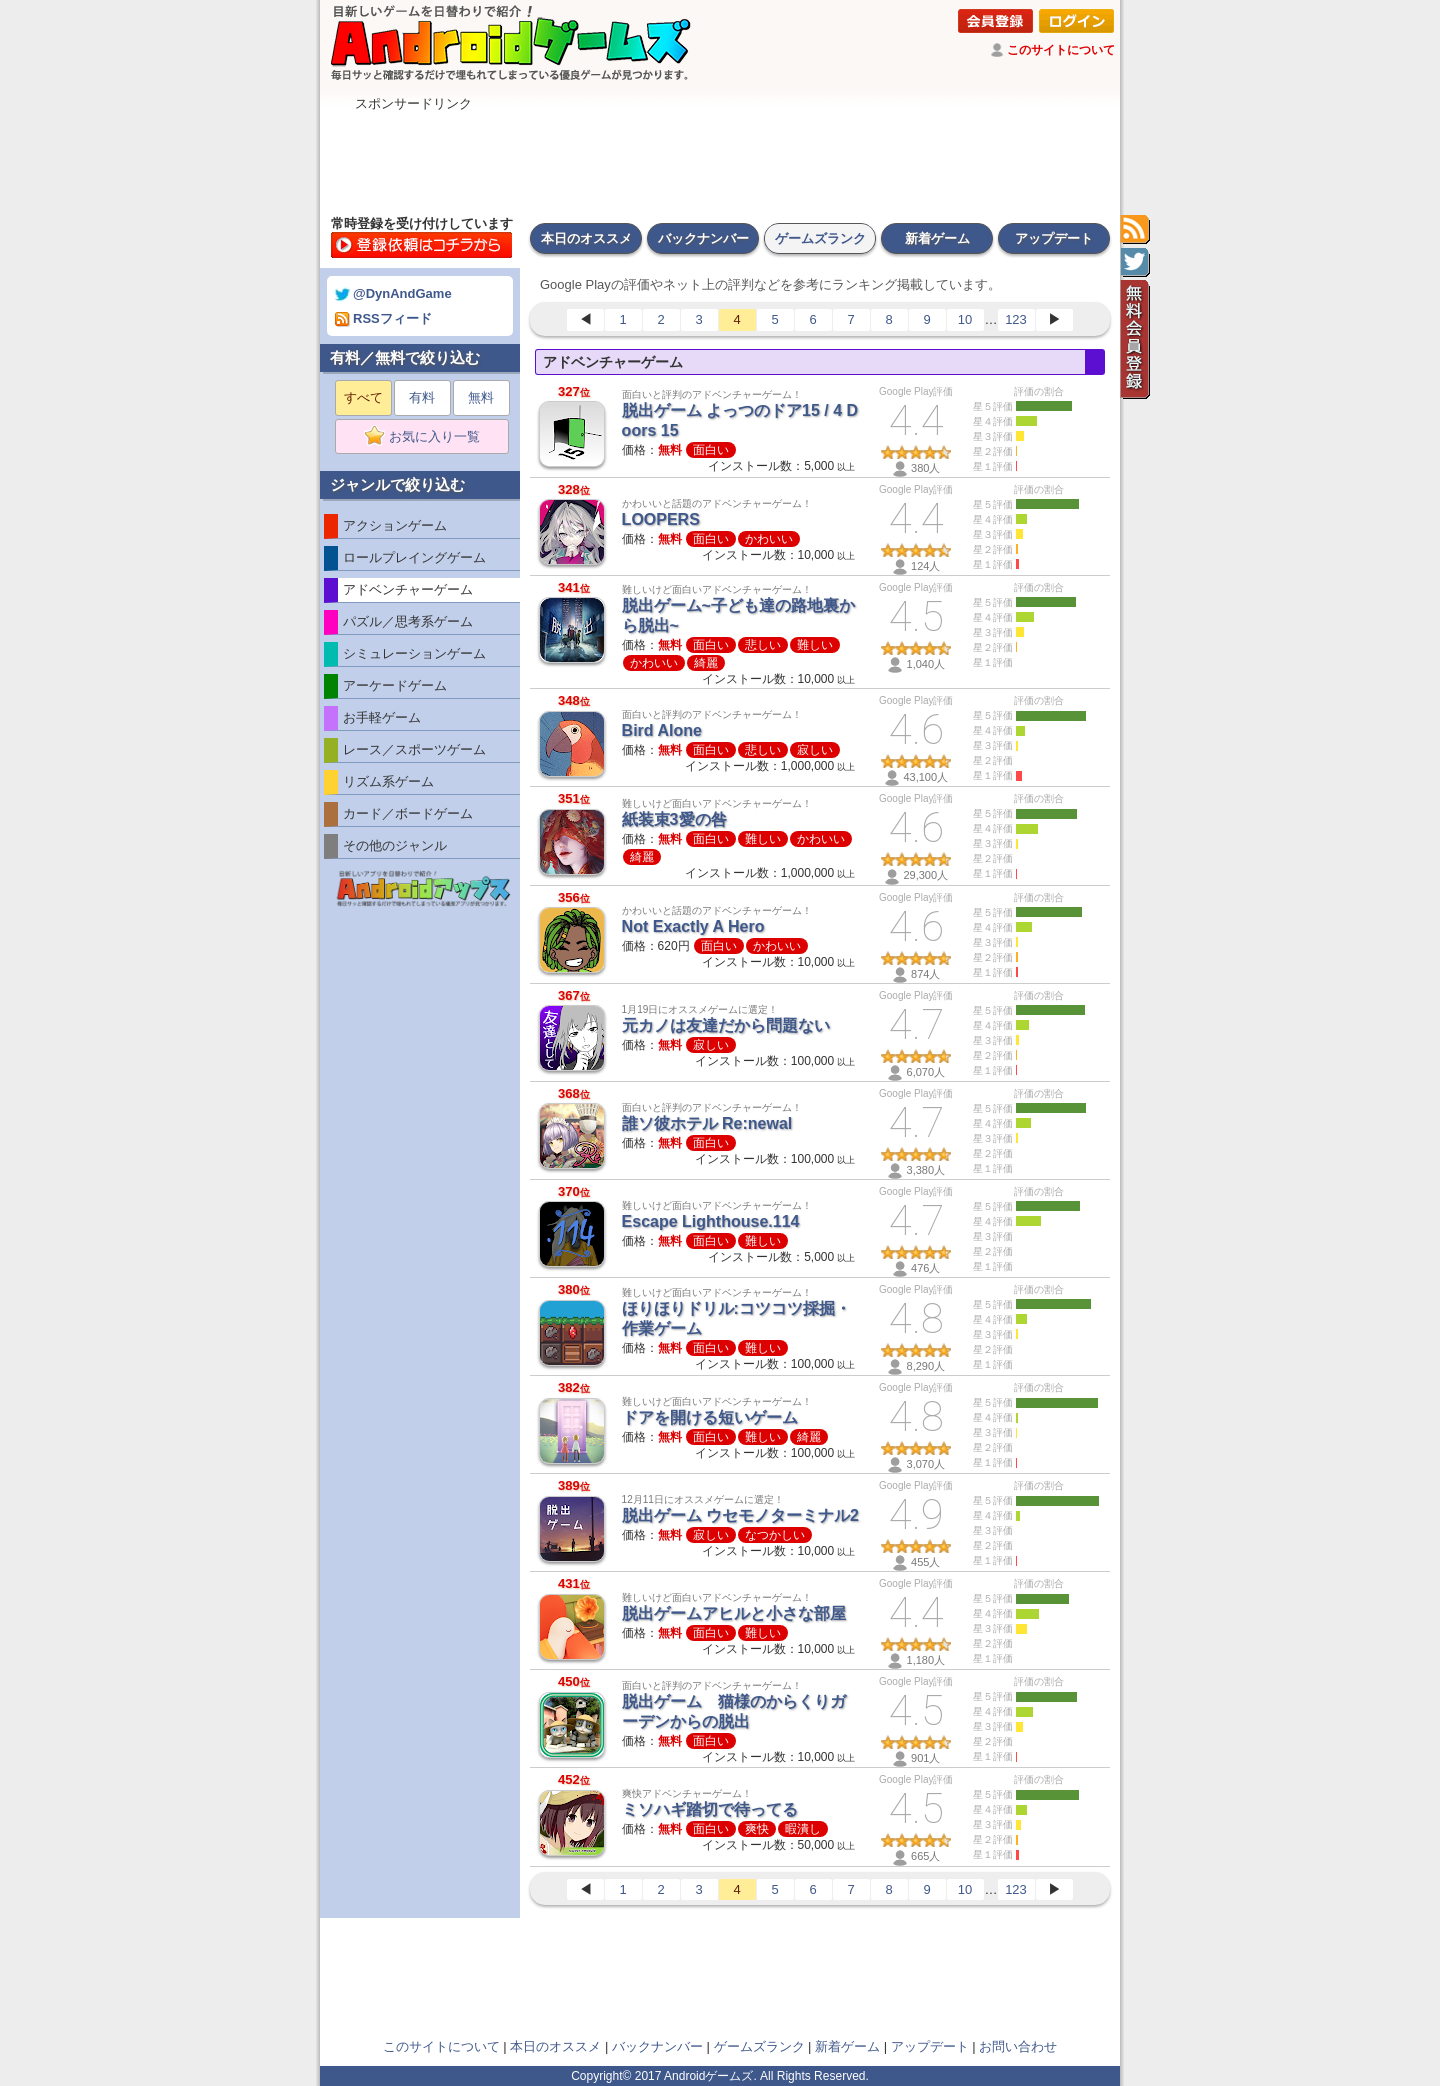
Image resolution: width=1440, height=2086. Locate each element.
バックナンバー (703, 238)
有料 (422, 397)
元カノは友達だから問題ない (726, 1025)
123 (1016, 319)
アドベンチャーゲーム (613, 362)
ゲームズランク (820, 238)
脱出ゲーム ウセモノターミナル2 (740, 1515)
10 (965, 319)
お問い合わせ (1018, 2046)
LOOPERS (661, 519)
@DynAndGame (393, 293)
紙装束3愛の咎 (674, 819)
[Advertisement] (720, 158)
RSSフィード (383, 318)
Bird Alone (662, 730)
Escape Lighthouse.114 (711, 1221)
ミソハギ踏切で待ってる (710, 1809)
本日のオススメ (586, 238)
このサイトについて (1061, 50)
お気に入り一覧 (428, 437)
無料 (481, 397)
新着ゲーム (937, 238)
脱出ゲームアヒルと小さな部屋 (734, 1613)
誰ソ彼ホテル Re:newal (707, 1123)
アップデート (1054, 238)
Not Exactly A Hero (693, 926)
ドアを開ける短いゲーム (710, 1417)
